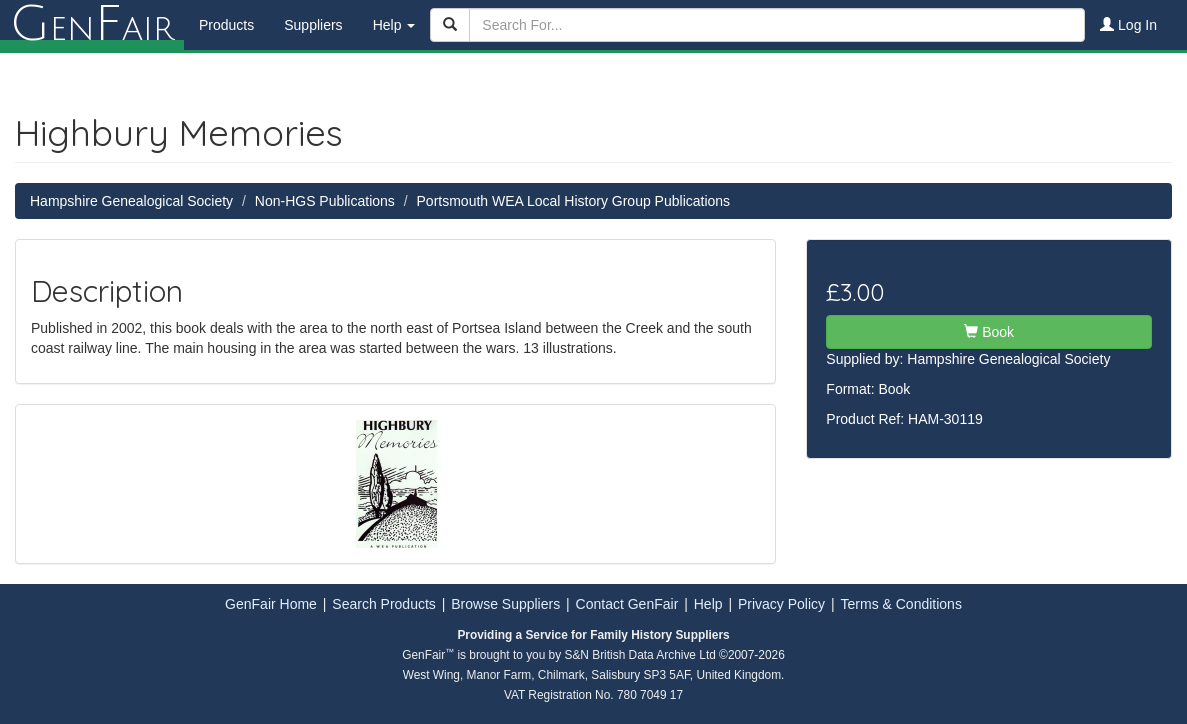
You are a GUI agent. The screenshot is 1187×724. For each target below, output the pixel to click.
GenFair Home (271, 604)
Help (708, 604)
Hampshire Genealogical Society (131, 201)
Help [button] (394, 25)
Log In (1128, 25)
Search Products (384, 604)
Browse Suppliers (505, 604)
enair (92, 25)
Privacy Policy (781, 604)
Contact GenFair (627, 604)
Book (989, 332)
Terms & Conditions (901, 604)
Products (226, 25)
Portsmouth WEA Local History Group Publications (574, 201)
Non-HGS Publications (325, 201)
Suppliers (313, 25)
